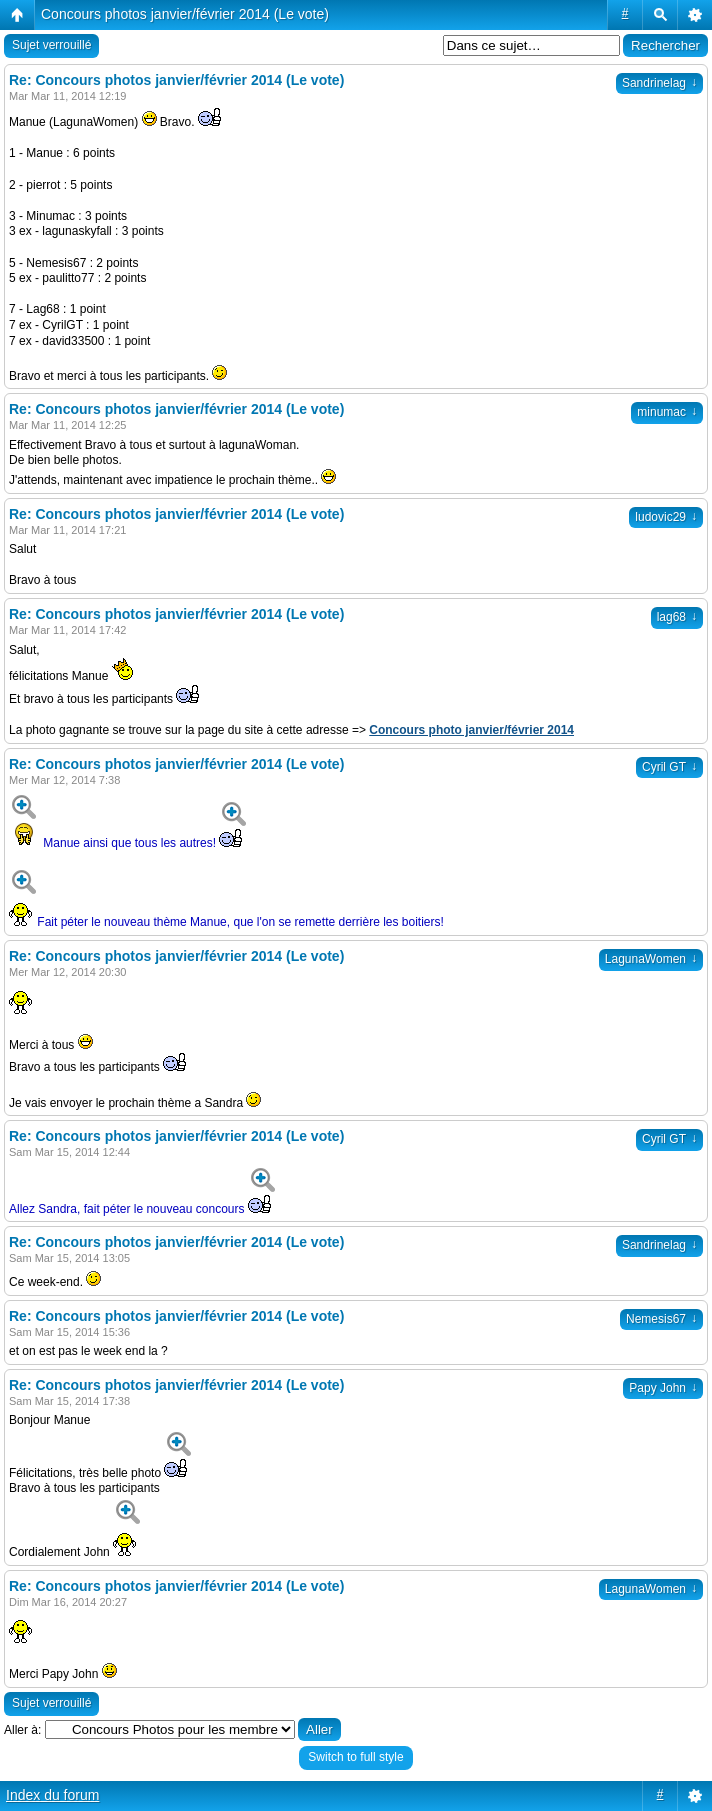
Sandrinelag (659, 83)
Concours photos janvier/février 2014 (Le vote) (185, 14)
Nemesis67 (661, 1319)
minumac (667, 412)
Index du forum (52, 1795)
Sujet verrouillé (51, 45)
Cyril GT (669, 767)
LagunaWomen (651, 959)
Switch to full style (355, 1757)
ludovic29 (666, 517)
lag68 (677, 617)
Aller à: (22, 1730)
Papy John (663, 1388)
